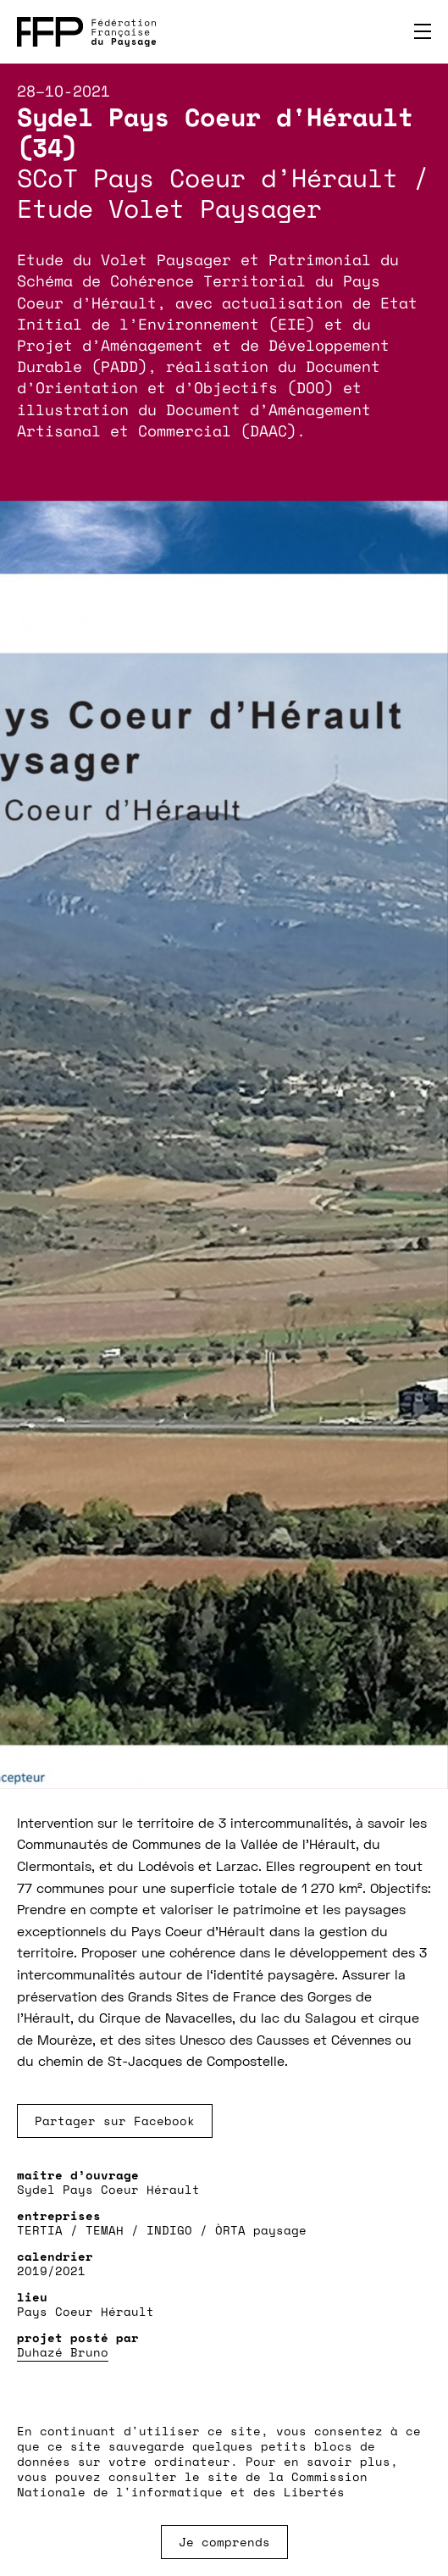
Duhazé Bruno (62, 2352)
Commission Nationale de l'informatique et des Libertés (192, 2484)
